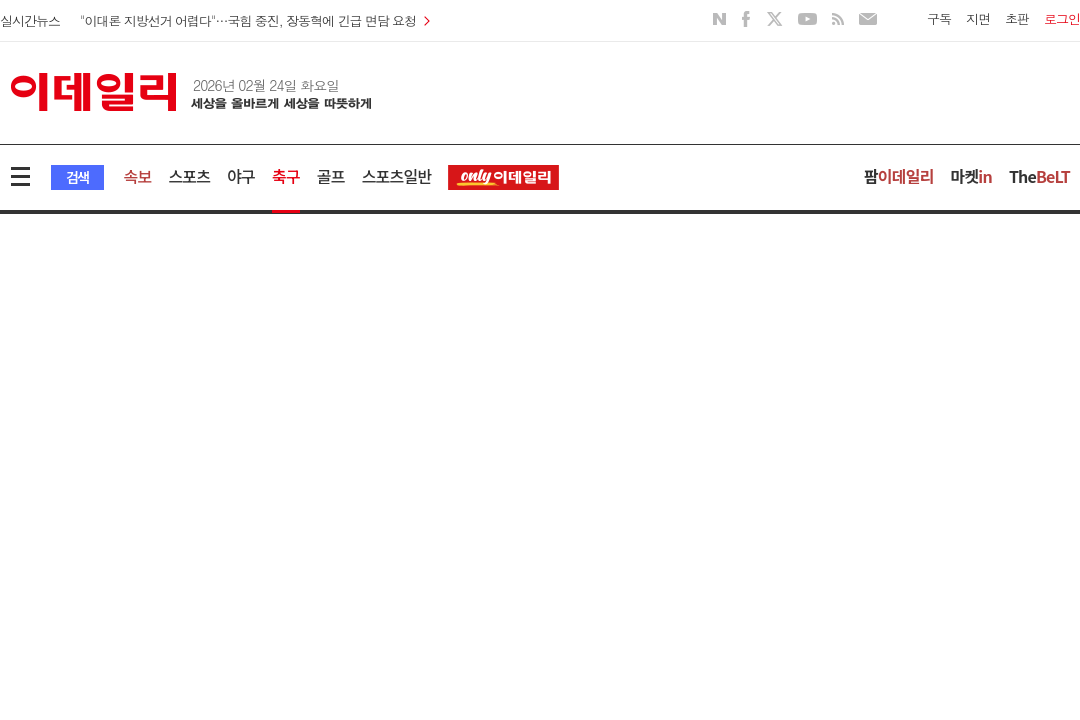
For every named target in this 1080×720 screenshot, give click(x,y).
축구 (286, 176)
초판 (1017, 18)
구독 (939, 18)
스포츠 (189, 176)
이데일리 (191, 92)
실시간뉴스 (30, 20)
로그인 (1062, 18)
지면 (978, 18)
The (1039, 176)
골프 (331, 176)
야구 (241, 176)
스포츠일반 (397, 176)
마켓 (971, 176)
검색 (77, 177)
